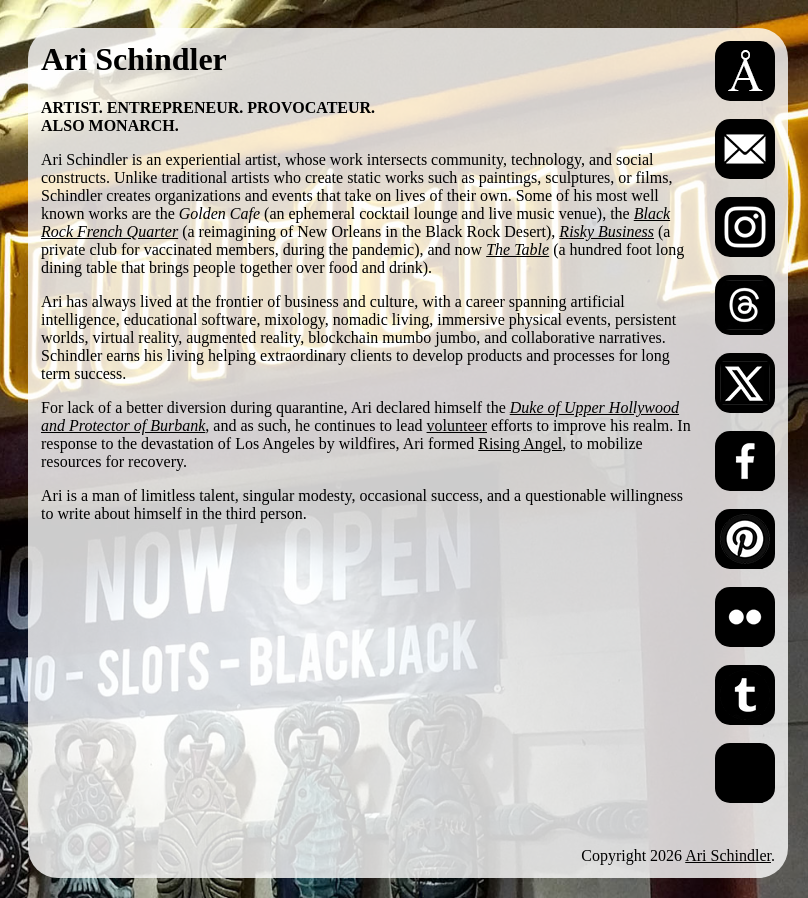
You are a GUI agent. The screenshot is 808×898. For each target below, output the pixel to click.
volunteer (457, 425)
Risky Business (606, 231)
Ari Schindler (728, 855)
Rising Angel (520, 443)
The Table (517, 249)
